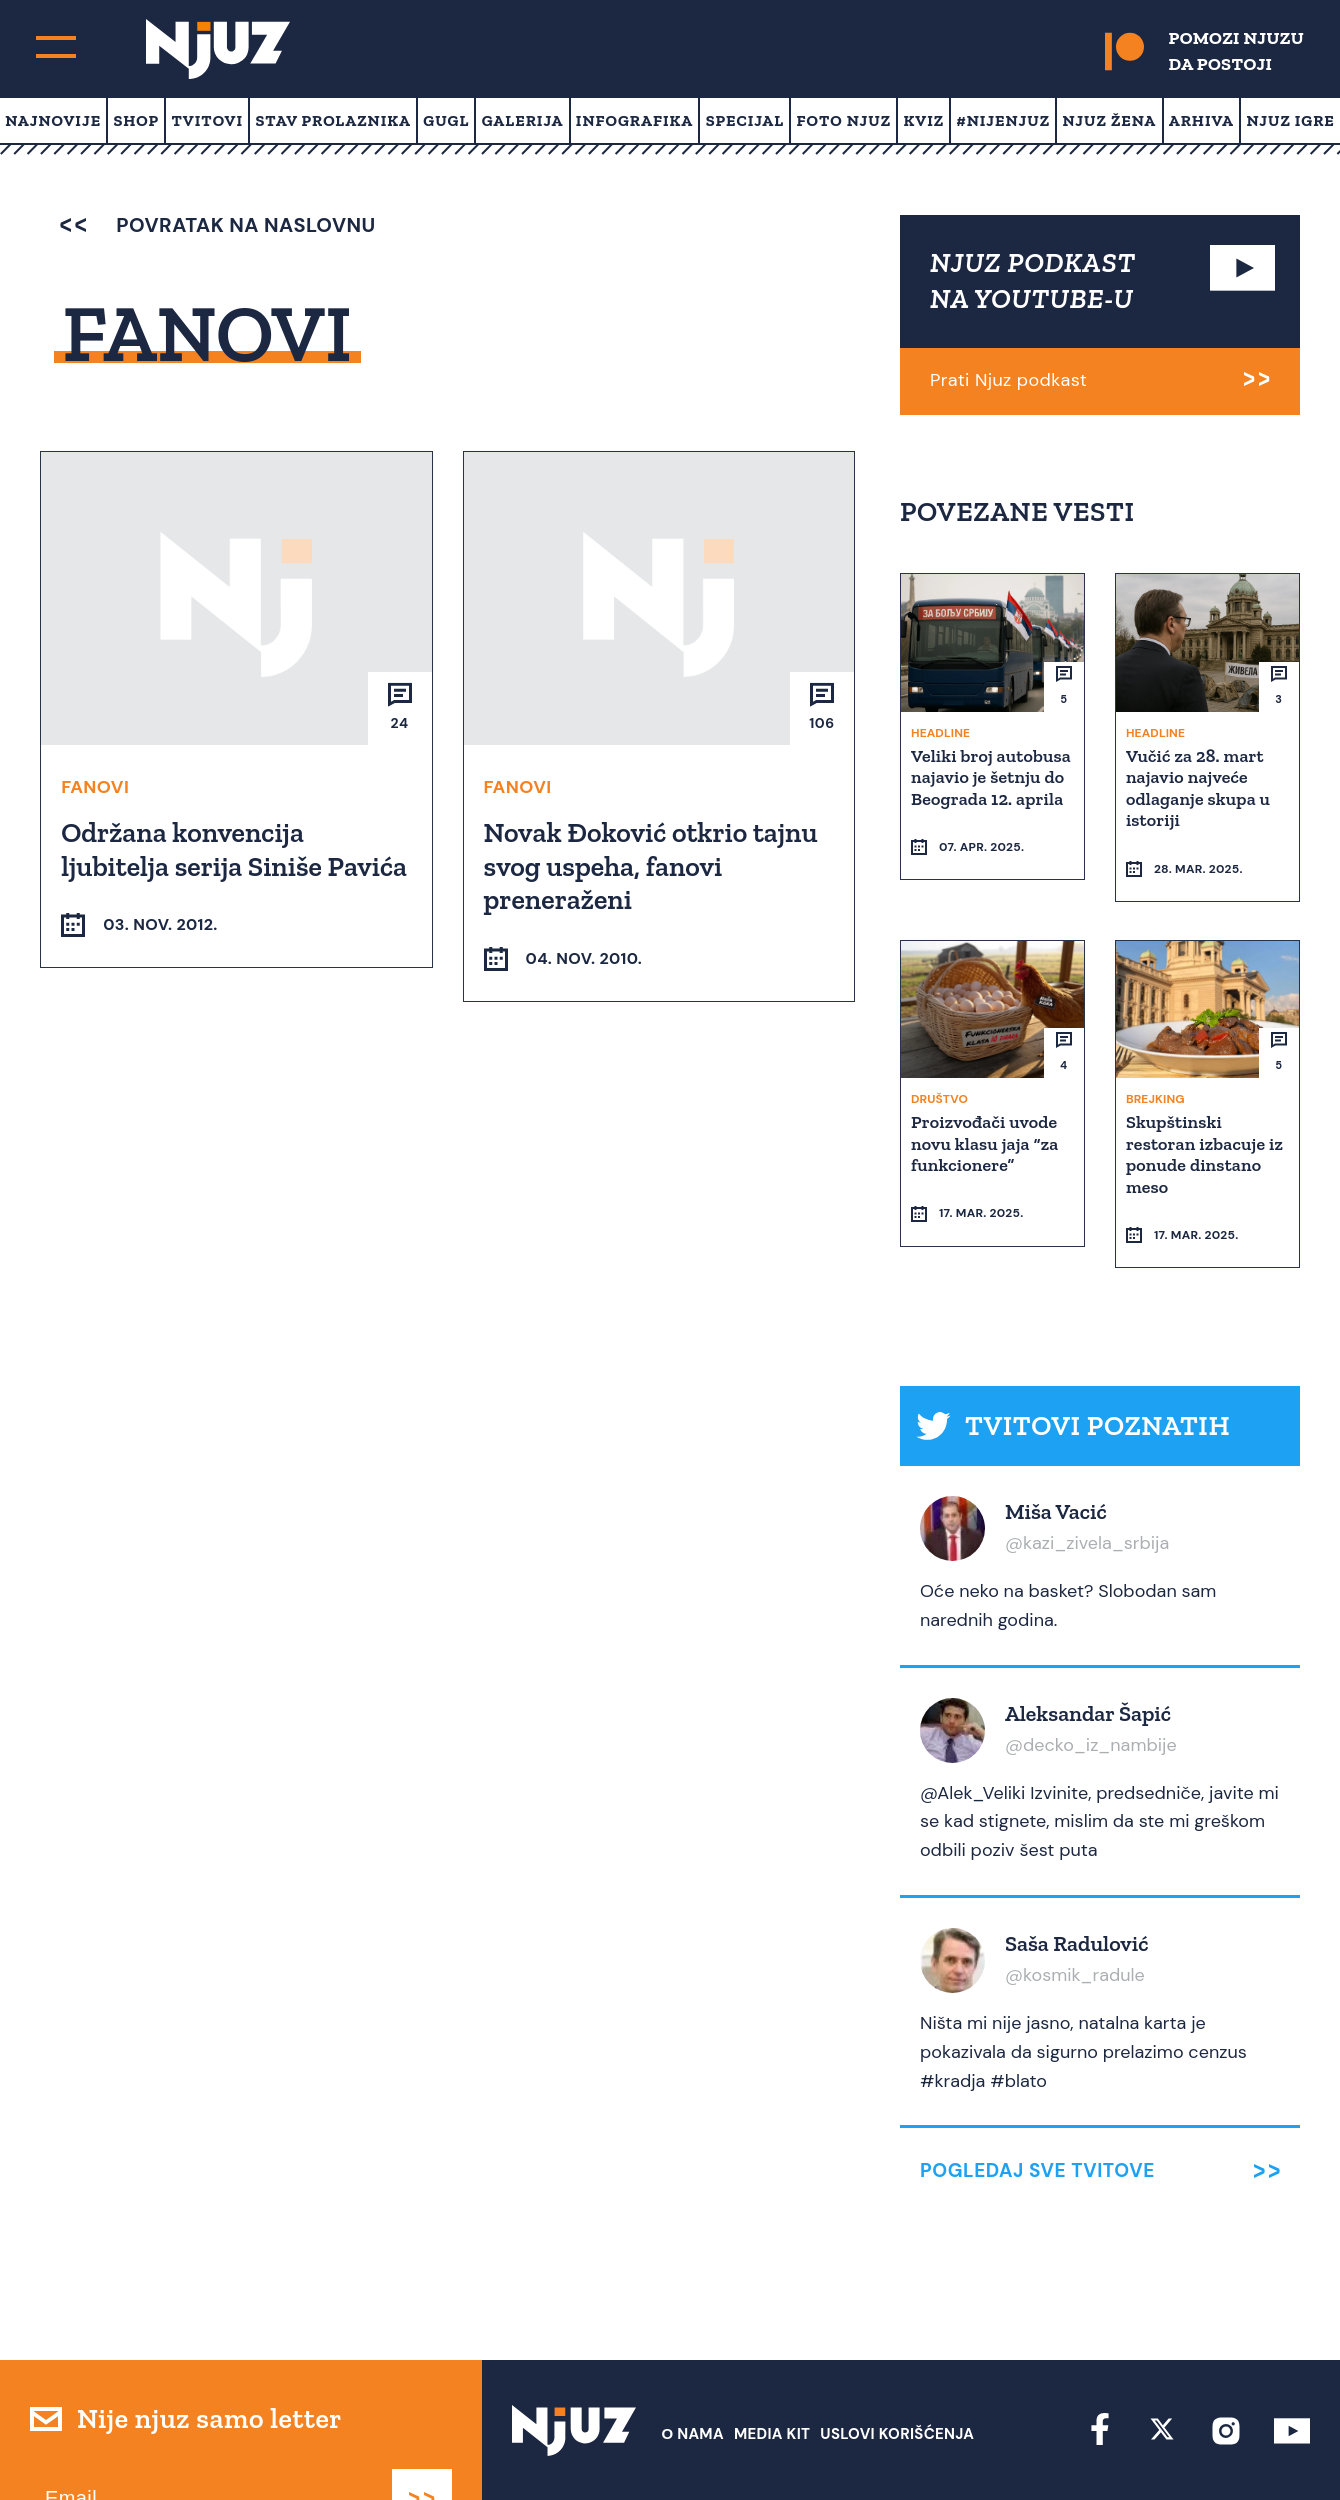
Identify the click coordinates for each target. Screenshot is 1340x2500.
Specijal (745, 120)
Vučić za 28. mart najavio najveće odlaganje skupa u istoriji (1200, 787)
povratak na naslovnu (217, 225)
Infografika (634, 120)
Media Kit (772, 2360)
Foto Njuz (844, 120)
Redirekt (1275, 2447)
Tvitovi (207, 120)
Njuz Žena (1109, 120)
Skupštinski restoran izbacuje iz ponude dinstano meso (1206, 1116)
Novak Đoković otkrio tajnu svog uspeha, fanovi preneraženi (653, 865)
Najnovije (53, 120)
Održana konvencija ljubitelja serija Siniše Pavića (236, 848)
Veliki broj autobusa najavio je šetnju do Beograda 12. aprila (990, 787)
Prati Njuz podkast (1008, 380)
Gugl (446, 120)
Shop (136, 120)
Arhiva (1201, 120)
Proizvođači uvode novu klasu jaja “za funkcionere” (987, 1105)
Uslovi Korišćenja (897, 2360)
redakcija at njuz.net (786, 2447)
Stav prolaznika (333, 120)
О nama (692, 2360)
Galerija (523, 120)
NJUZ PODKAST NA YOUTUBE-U (1033, 280)
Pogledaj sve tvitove (1037, 2097)
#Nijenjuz (1004, 120)
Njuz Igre (1290, 120)
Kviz (924, 120)
